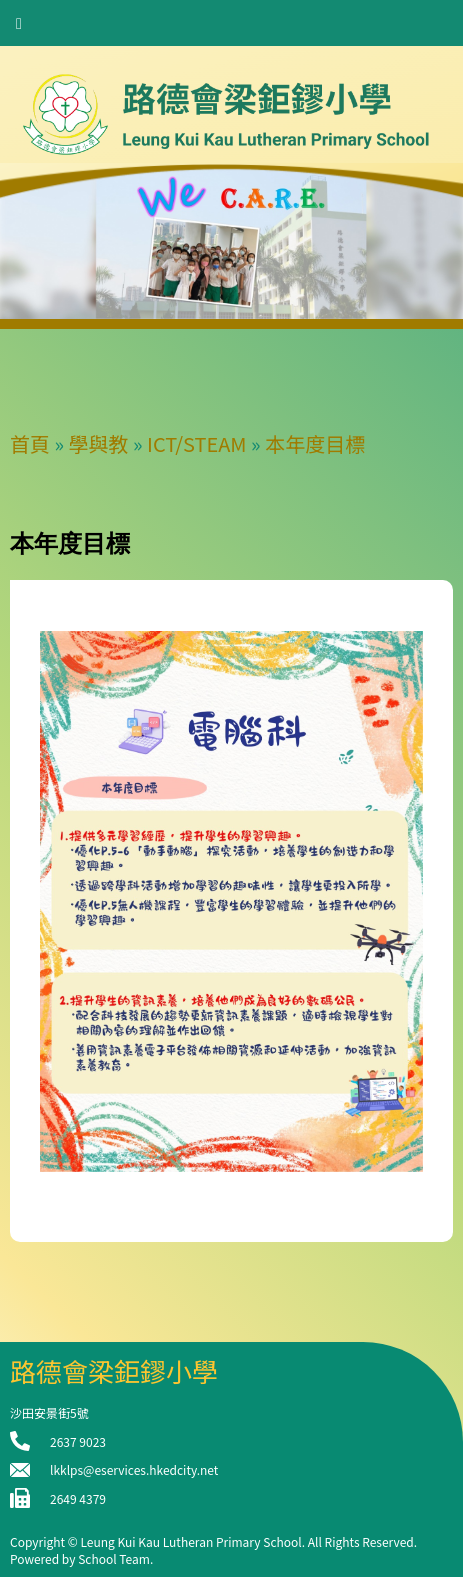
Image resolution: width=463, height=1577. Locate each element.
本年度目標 (315, 443)
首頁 (30, 443)
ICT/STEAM (197, 443)
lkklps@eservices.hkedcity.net (134, 1469)
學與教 (99, 443)
